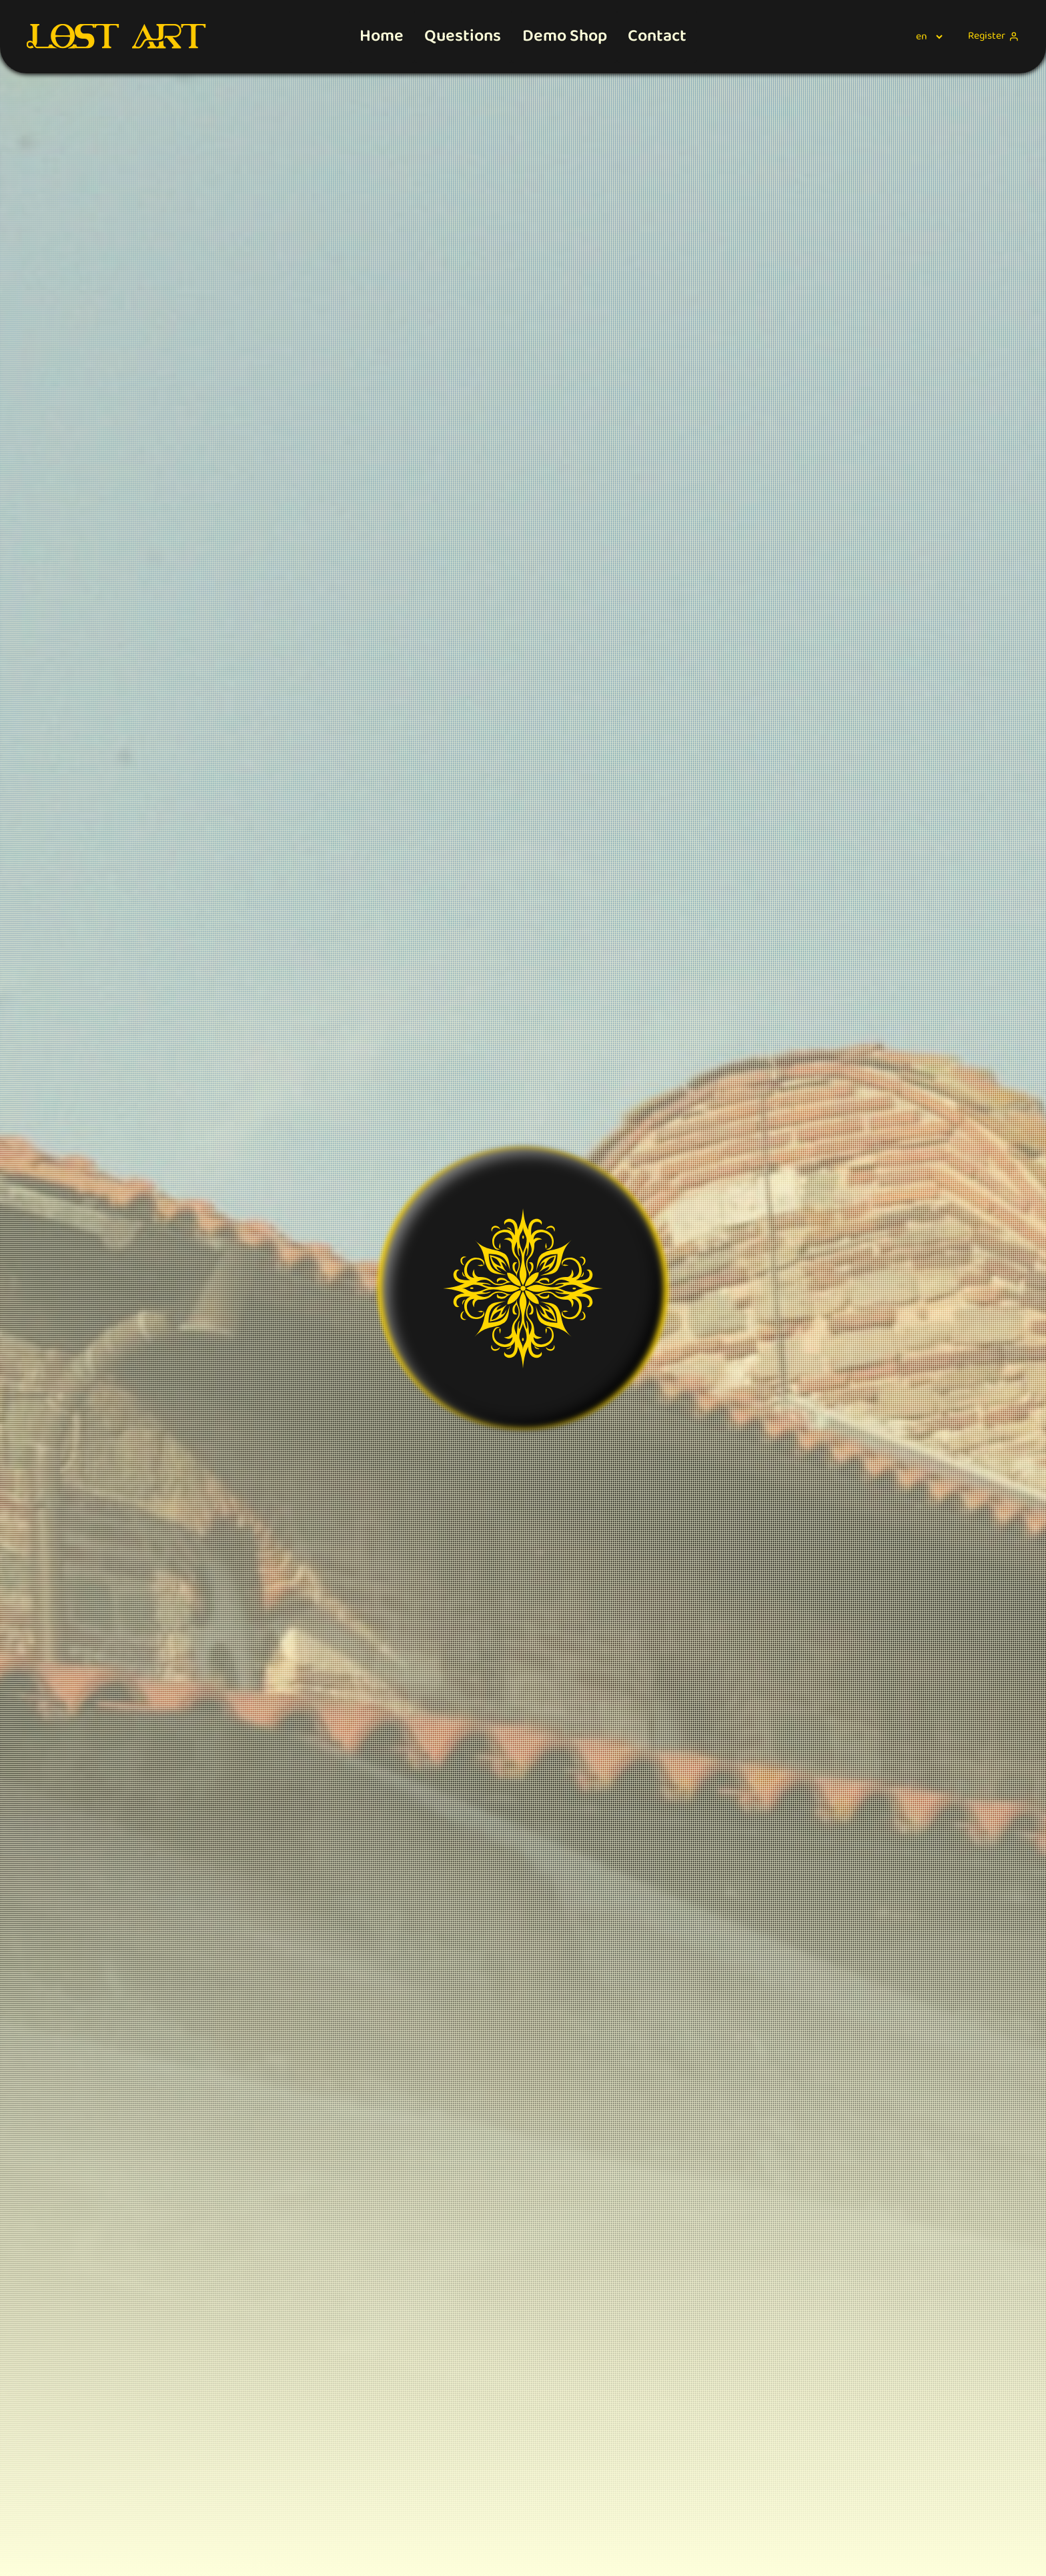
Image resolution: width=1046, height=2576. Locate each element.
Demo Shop (564, 36)
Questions (462, 36)
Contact (657, 36)
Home (382, 36)
